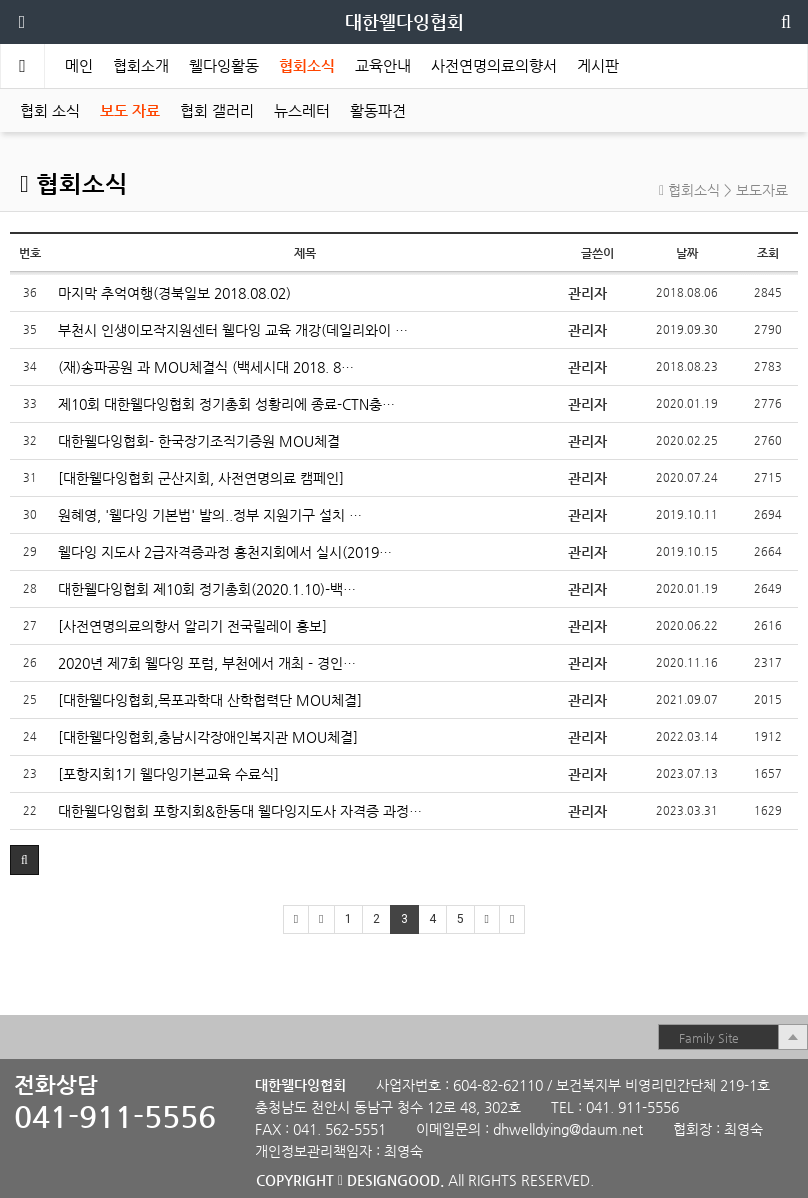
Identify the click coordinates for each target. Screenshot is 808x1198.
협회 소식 (50, 110)
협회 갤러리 (217, 110)
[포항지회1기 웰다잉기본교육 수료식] (168, 774)
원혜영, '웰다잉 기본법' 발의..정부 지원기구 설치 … (210, 515)
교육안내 (383, 65)
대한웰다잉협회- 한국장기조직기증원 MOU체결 (199, 441)
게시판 (598, 65)
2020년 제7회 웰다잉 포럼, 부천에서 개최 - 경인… (207, 663)
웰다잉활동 (224, 65)
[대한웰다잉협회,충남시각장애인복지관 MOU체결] (208, 737)
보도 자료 (130, 110)
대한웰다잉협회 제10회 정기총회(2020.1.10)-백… (207, 589)
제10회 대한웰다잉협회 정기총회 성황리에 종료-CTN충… (226, 404)
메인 (79, 65)
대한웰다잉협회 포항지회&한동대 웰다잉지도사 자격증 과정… (240, 811)
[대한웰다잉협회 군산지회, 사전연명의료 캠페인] (201, 478)
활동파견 (378, 110)
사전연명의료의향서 (494, 65)
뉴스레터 (302, 110)
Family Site (709, 1038)
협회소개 (141, 65)
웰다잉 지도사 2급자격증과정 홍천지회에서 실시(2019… (225, 552)
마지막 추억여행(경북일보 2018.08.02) (174, 293)
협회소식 (307, 65)
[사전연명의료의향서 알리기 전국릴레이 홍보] (192, 626)
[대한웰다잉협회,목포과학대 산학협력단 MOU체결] (210, 700)
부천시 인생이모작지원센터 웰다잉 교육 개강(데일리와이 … (233, 330)
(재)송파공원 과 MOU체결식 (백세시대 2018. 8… (206, 367)
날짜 (687, 253)
